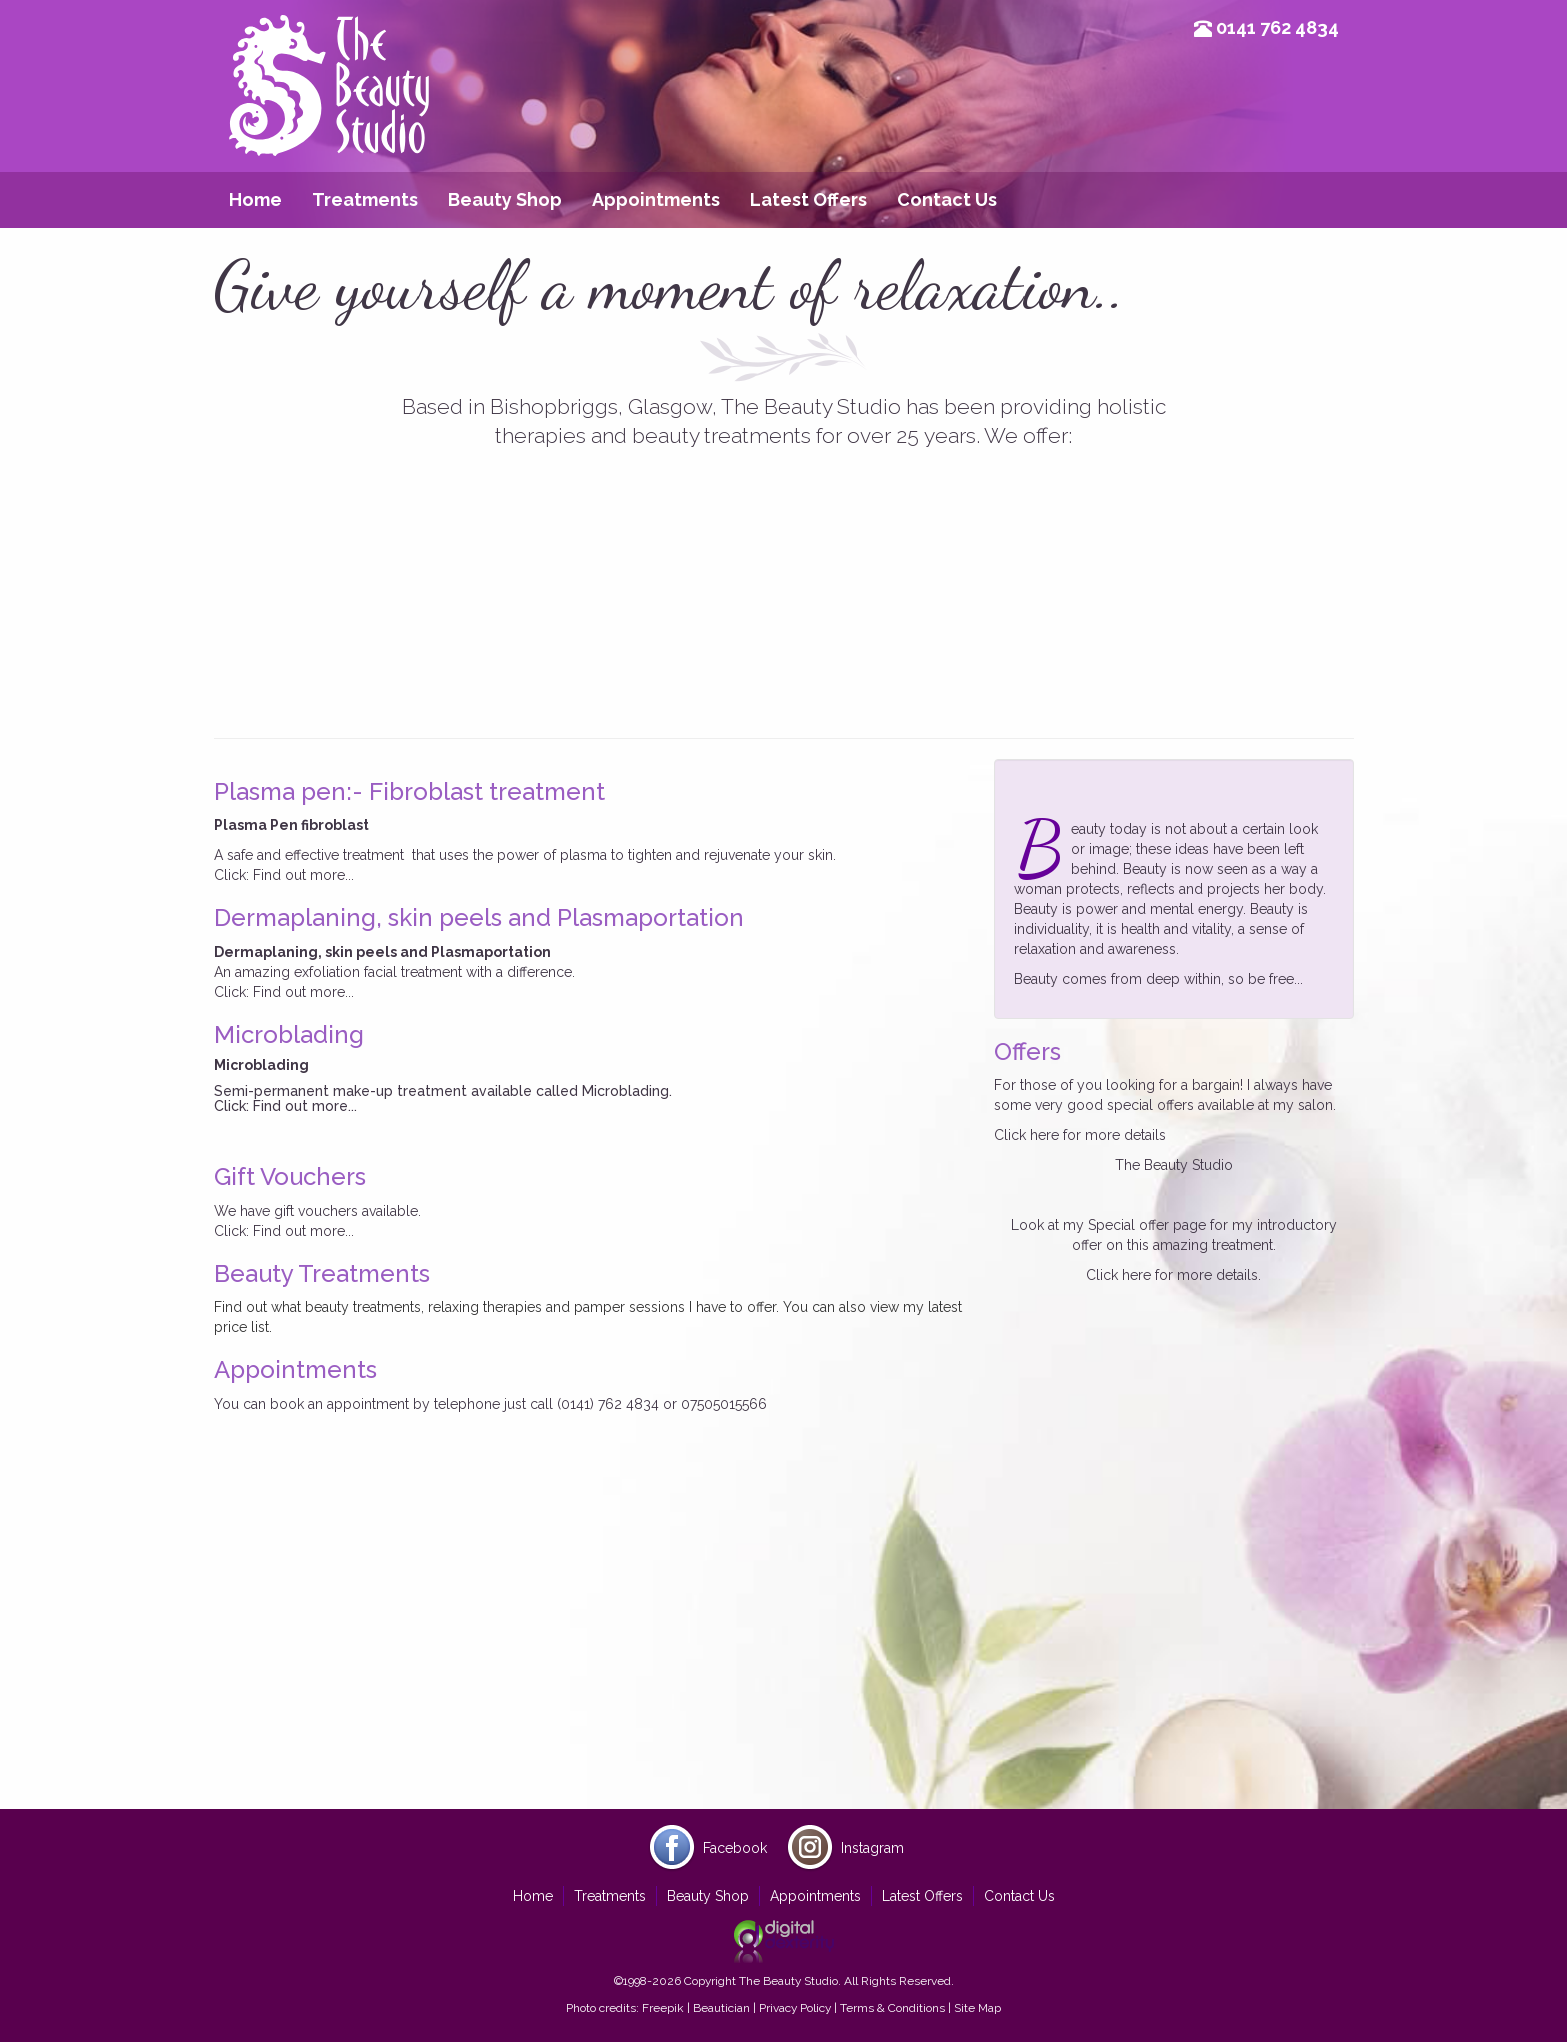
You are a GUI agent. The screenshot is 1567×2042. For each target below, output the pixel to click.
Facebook (735, 1848)
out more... (317, 875)
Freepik (663, 2008)
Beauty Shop (505, 199)
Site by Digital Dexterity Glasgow (784, 1941)
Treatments (365, 199)
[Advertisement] (784, 1654)
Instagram (872, 1848)
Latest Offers (808, 199)
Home (255, 199)
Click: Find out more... (284, 992)
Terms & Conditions (892, 2008)
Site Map (977, 2008)
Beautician (721, 2008)
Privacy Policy (795, 2008)
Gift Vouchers (290, 1176)
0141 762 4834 (1277, 27)
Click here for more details (1080, 1135)
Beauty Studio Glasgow (329, 115)
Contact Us (947, 199)
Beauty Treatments (322, 1273)
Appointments (656, 199)
